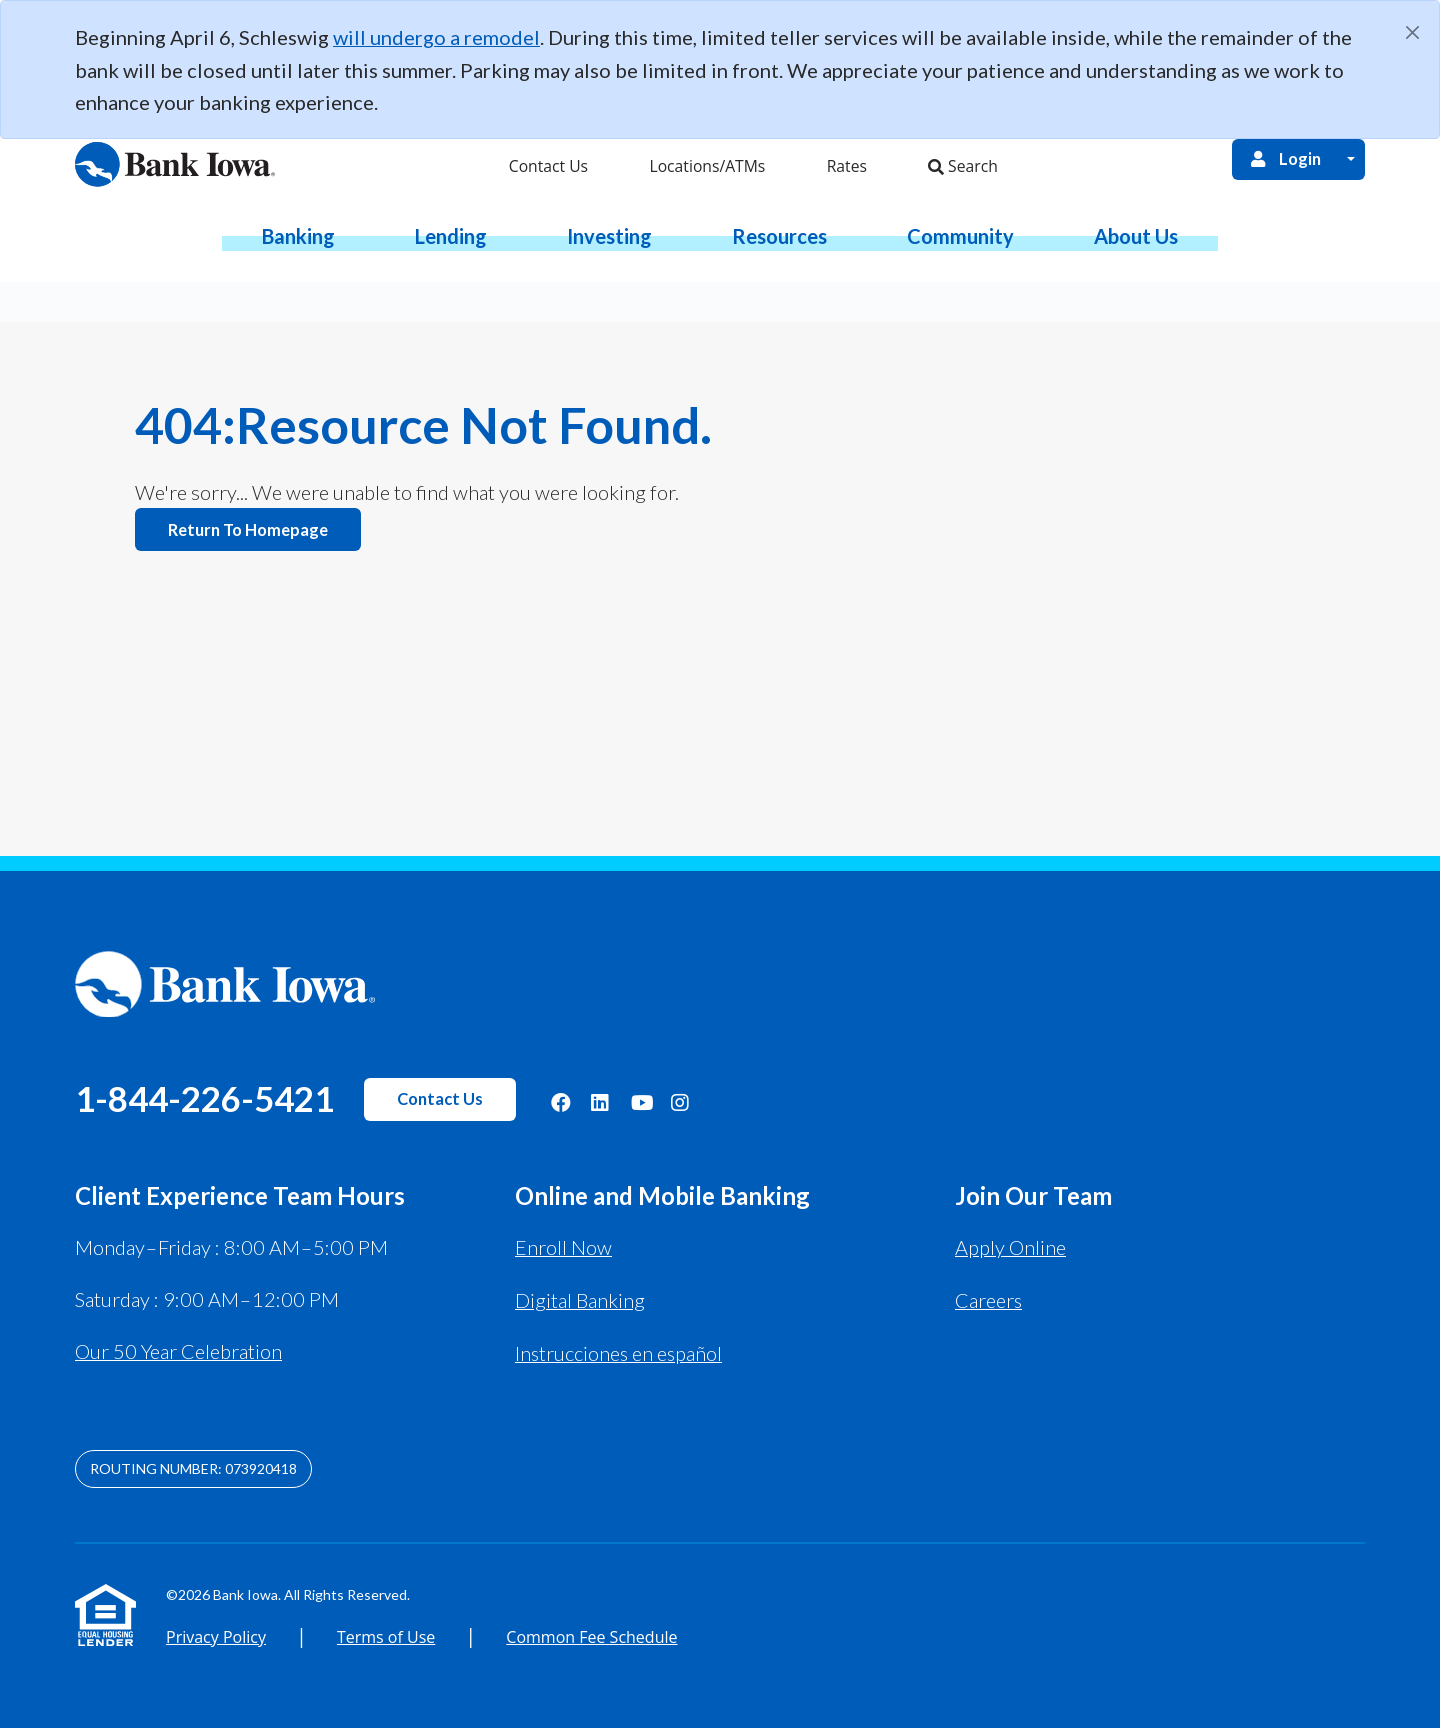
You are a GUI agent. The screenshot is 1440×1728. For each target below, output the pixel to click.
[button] (298, 235)
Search (962, 165)
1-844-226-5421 (204, 1098)
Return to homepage (248, 529)
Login (1284, 158)
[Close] (1412, 32)
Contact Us (440, 1099)
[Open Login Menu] (1351, 158)
